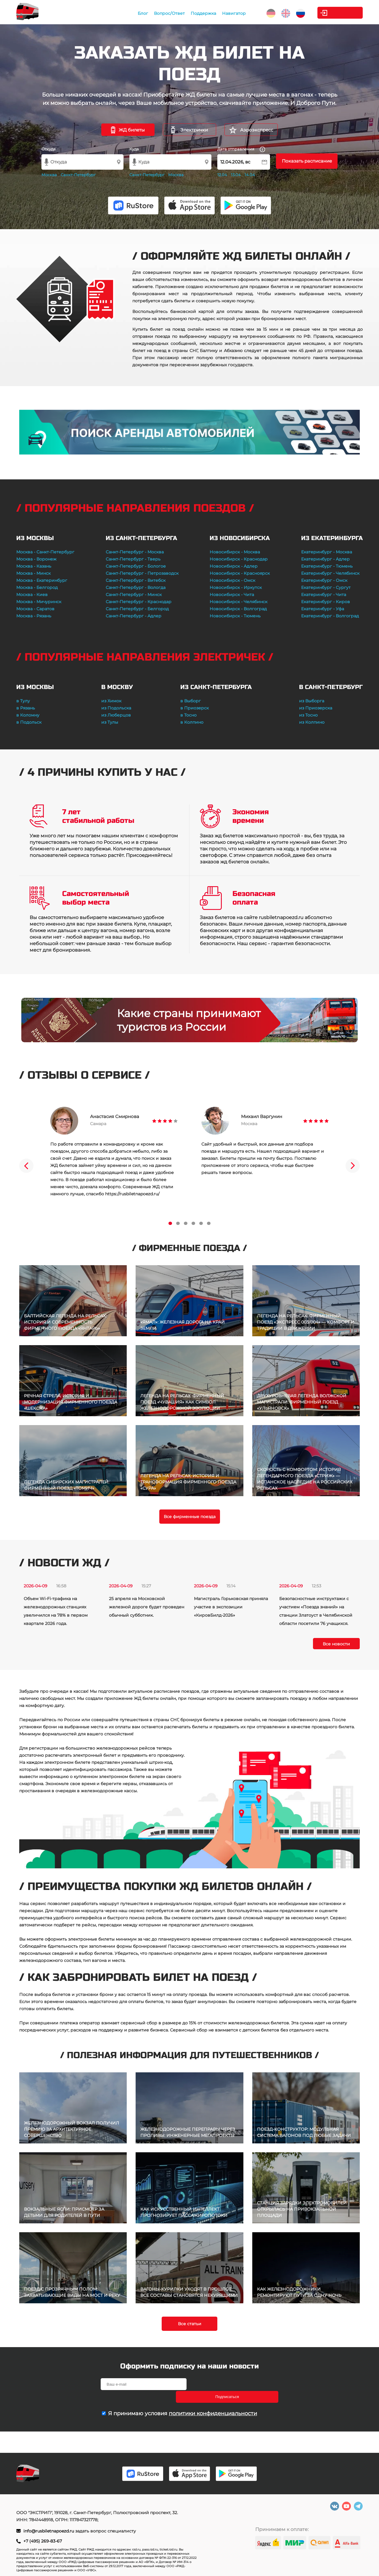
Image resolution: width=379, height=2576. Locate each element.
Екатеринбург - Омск (324, 580)
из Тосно (308, 715)
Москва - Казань (33, 566)
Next (353, 1166)
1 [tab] (170, 1223)
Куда (134, 149)
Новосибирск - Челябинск (238, 601)
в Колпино (191, 722)
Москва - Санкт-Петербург (45, 552)
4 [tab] (193, 1223)
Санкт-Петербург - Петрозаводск (142, 573)
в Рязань (25, 708)
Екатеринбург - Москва (326, 552)
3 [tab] (185, 1223)
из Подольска (116, 708)
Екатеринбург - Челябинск (330, 573)
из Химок (111, 701)
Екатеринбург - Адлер (325, 559)
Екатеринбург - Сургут (326, 587)
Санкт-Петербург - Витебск (136, 580)
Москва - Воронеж (36, 559)
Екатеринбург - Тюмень (327, 566)
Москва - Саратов (35, 608)
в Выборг (190, 701)
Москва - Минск (33, 573)
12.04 (222, 174)
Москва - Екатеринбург (41, 580)
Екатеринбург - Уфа (322, 608)
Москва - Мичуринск (38, 601)
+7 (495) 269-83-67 (42, 2541)
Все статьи (189, 2323)
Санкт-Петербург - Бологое (136, 566)
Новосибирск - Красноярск (240, 573)
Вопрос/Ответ (157, 13)
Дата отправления (241, 149)
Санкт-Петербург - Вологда (136, 587)
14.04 (250, 174)
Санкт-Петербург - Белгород (137, 608)
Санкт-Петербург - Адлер (133, 616)
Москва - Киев (32, 594)
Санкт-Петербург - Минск (134, 594)
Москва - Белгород (37, 587)
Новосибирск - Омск (232, 580)
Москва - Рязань (33, 616)
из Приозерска (315, 708)
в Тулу (23, 701)
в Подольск (28, 722)
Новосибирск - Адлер (234, 566)
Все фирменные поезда (190, 1516)
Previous (26, 1166)
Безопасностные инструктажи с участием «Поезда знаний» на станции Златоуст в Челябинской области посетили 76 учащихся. (315, 1611)
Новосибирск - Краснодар (239, 559)
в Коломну (27, 715)
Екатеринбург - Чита (323, 594)
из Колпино (312, 722)
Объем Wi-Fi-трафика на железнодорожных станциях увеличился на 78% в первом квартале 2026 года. (56, 1611)
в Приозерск (194, 708)
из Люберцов (116, 715)
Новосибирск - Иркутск (236, 587)
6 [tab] (209, 1223)
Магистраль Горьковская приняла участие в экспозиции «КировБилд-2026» (231, 1607)
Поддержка (191, 13)
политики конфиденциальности (213, 2400)
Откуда (48, 149)
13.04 (236, 174)
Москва (49, 174)
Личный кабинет (339, 12)
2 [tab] (178, 1223)
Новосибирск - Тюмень (235, 616)
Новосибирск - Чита (232, 594)
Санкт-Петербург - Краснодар (138, 601)
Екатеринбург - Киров (325, 601)
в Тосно (188, 715)
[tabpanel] (114, 1152)
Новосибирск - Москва (235, 552)
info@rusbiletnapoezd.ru (49, 2531)
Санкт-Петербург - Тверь (133, 559)
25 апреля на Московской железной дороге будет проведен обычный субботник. (146, 1607)
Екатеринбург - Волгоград (330, 616)
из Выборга (311, 701)
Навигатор (222, 13)
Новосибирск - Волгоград (238, 608)
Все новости (336, 1644)
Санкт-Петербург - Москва (135, 552)
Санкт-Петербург (78, 174)
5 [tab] (201, 1223)
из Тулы (109, 722)
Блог (131, 13)
